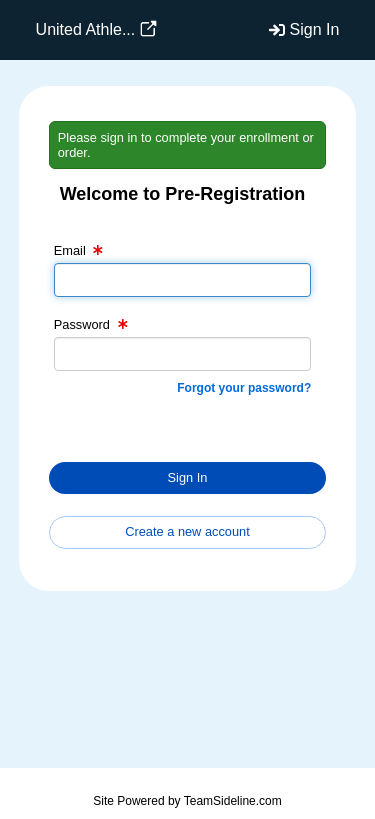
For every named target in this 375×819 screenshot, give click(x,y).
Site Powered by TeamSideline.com (187, 801)
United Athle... (86, 29)
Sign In (315, 29)
